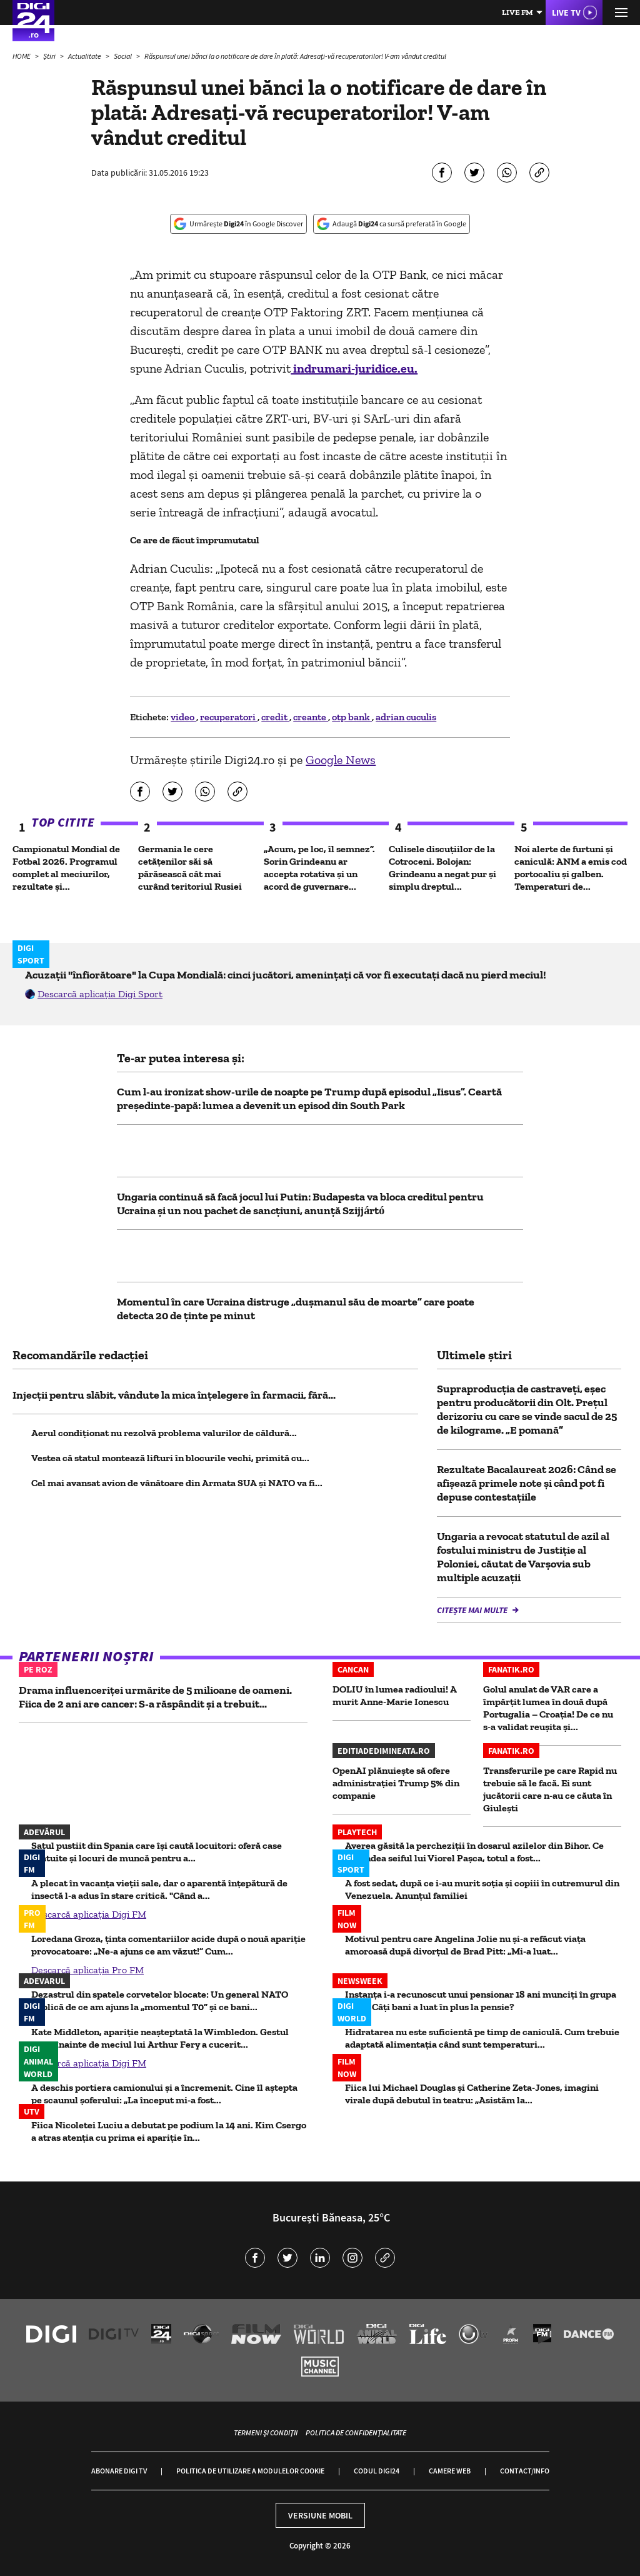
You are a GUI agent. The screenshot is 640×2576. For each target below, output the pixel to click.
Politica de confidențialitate (356, 2432)
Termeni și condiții (266, 2432)
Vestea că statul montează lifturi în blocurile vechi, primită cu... (170, 1458)
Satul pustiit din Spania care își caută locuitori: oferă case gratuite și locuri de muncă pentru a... (156, 1851)
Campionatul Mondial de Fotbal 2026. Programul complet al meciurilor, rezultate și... (66, 867)
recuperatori (229, 717)
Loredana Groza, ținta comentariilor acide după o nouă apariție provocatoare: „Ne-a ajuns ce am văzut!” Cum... (168, 1945)
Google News (341, 759)
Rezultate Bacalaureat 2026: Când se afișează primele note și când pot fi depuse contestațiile (526, 1483)
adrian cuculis (406, 717)
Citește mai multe (473, 1610)
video (183, 717)
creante (310, 717)
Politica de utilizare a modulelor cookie (250, 2470)
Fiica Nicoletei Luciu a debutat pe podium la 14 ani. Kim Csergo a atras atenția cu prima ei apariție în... (168, 2131)
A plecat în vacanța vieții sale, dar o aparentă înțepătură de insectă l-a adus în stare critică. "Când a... (159, 1889)
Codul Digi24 (376, 2470)
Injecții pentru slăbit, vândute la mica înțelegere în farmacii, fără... (174, 1395)
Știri (50, 56)
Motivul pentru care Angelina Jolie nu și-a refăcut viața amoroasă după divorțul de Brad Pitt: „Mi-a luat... (465, 1945)
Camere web (450, 2470)
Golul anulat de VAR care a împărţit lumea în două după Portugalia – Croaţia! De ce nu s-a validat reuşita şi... (548, 1708)
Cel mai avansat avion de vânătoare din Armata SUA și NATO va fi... (176, 1483)
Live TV (566, 12)
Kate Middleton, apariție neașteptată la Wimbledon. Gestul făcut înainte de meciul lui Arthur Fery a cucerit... (160, 2038)
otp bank (352, 717)
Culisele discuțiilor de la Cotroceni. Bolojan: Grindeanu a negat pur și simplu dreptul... (442, 867)
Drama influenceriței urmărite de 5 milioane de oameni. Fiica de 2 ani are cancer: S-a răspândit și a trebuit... (155, 1697)
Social (123, 56)
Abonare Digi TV (119, 2470)
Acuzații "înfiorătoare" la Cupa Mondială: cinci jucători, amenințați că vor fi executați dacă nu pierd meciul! (285, 975)
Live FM (517, 12)
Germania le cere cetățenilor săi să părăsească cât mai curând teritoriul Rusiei (190, 867)
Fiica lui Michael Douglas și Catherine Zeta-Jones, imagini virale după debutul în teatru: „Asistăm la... (472, 2093)
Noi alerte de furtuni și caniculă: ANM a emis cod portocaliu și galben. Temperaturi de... (570, 867)
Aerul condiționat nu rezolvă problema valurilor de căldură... (164, 1433)
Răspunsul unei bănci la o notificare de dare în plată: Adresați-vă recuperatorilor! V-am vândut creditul (295, 56)
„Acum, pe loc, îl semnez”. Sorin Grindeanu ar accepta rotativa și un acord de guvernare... (319, 867)
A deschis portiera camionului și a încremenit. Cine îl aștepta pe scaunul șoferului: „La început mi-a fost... (164, 2093)
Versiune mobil (320, 2515)
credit (275, 717)
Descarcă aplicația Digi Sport (100, 994)
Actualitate (85, 56)
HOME (22, 56)
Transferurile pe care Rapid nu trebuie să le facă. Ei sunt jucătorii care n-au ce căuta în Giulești (550, 1789)
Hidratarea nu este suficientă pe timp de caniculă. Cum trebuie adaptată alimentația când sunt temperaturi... (482, 2038)
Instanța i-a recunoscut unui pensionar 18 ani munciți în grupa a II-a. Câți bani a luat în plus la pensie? (480, 2000)
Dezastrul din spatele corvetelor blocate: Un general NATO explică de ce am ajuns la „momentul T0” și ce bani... (159, 2000)
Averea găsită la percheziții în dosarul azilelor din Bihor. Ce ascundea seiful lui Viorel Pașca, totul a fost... (474, 1851)
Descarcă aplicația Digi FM (88, 1914)
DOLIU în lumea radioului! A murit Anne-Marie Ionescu (394, 1695)
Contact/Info (524, 2470)
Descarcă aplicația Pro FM (87, 1970)
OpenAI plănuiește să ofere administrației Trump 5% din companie (395, 1782)
